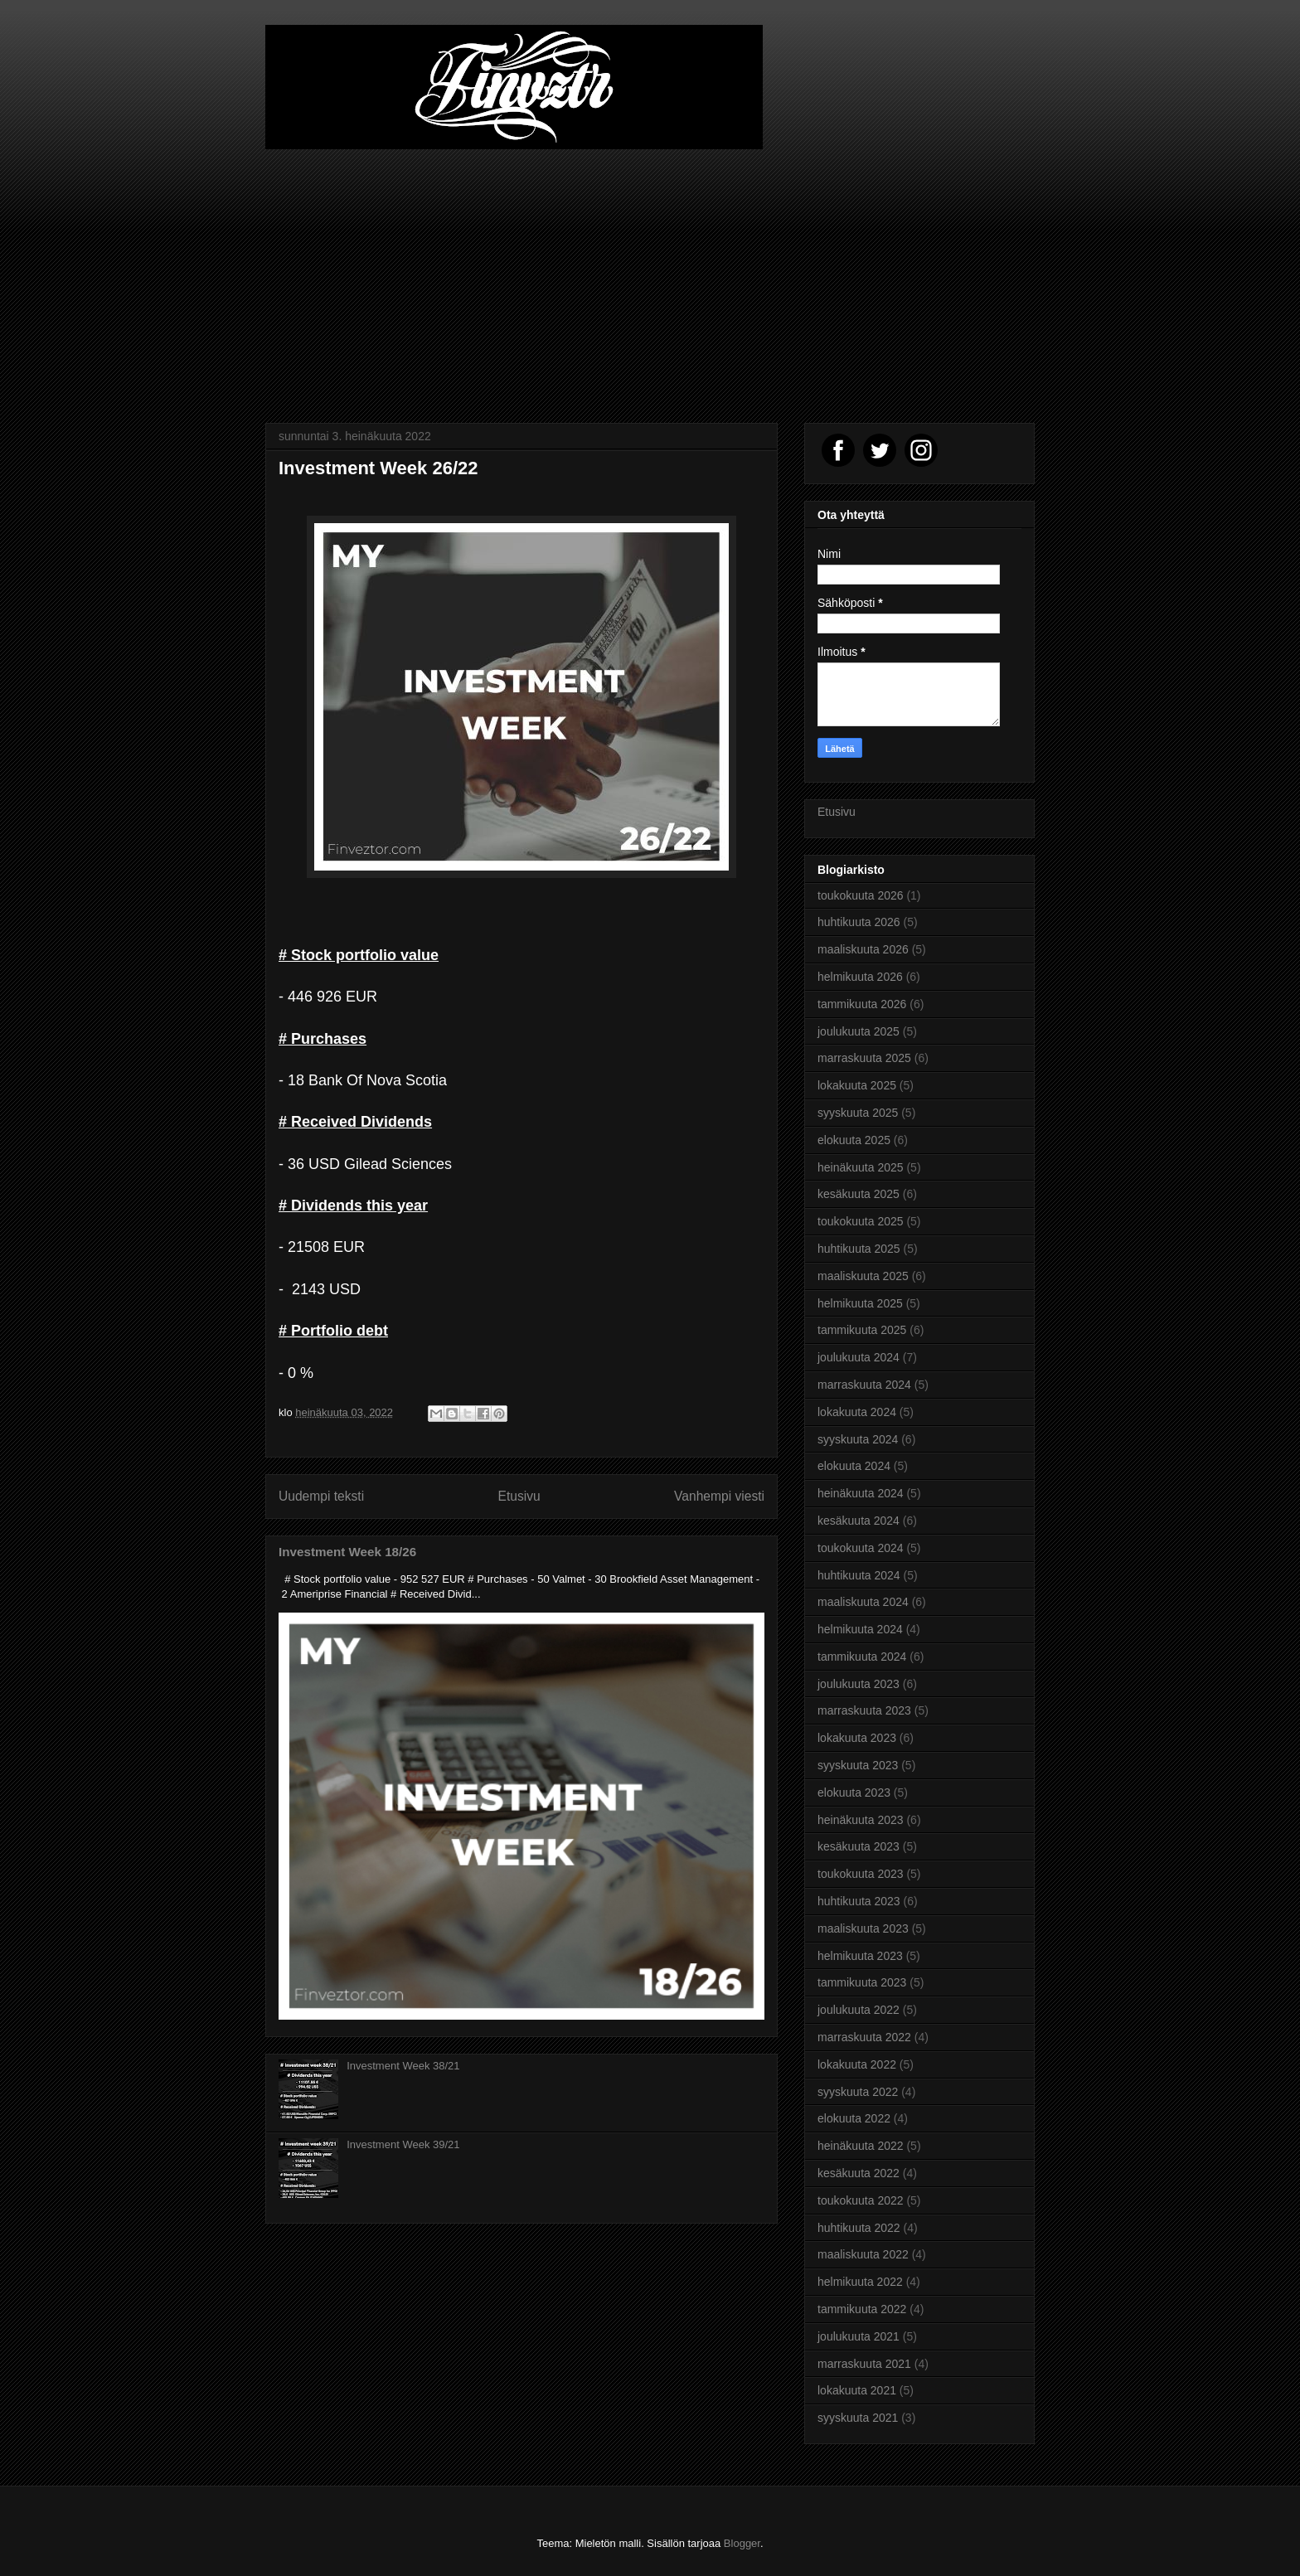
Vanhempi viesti (719, 1496)
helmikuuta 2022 (860, 2281)
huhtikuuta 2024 (858, 1575)
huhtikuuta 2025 (858, 1248)
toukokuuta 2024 (860, 1548)
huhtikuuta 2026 (858, 922)
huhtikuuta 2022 (858, 2227)
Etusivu (519, 1496)
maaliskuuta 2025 (863, 1276)
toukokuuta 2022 (860, 2200)
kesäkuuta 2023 (858, 1846)
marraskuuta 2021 (864, 2363)
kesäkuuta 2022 (858, 2173)
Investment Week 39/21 (403, 2144)
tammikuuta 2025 (861, 1330)
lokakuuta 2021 (856, 2390)
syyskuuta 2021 (857, 2417)
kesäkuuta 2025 (858, 1194)
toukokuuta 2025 (860, 1221)
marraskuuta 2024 (864, 1384)
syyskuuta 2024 (857, 1439)
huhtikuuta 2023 (858, 1901)
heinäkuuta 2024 (860, 1493)
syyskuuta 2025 (857, 1112)
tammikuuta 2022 (861, 2309)
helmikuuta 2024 (860, 1629)
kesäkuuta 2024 (858, 1520)
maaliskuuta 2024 (863, 1601)
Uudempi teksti (321, 1496)
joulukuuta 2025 (858, 1031)
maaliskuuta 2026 (863, 949)
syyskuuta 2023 (857, 1765)
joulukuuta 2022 (858, 2009)
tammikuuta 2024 (861, 1656)
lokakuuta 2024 (856, 1412)
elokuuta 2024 (853, 1465)
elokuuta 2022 (853, 2118)
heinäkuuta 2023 (860, 1819)
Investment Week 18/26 (347, 1552)
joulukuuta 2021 (858, 2336)
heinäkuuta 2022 (860, 2145)
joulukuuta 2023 (858, 1684)
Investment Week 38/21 (403, 2065)
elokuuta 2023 (853, 1792)
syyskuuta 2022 (857, 2091)
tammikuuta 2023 (861, 1982)
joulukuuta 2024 (858, 1357)
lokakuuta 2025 (856, 1085)
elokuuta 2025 (853, 1140)
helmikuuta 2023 (860, 1955)
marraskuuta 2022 (864, 2037)
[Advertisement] (650, 274)
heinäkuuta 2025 (860, 1167)
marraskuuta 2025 (864, 1058)
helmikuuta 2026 (860, 976)
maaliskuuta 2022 (863, 2254)
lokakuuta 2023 (856, 1737)
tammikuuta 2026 (861, 1004)
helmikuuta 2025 (860, 1303)
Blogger (742, 2543)
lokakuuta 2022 (856, 2064)
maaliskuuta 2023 (863, 1928)
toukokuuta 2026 (860, 895)
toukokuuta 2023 (860, 1873)
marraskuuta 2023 (864, 1710)
